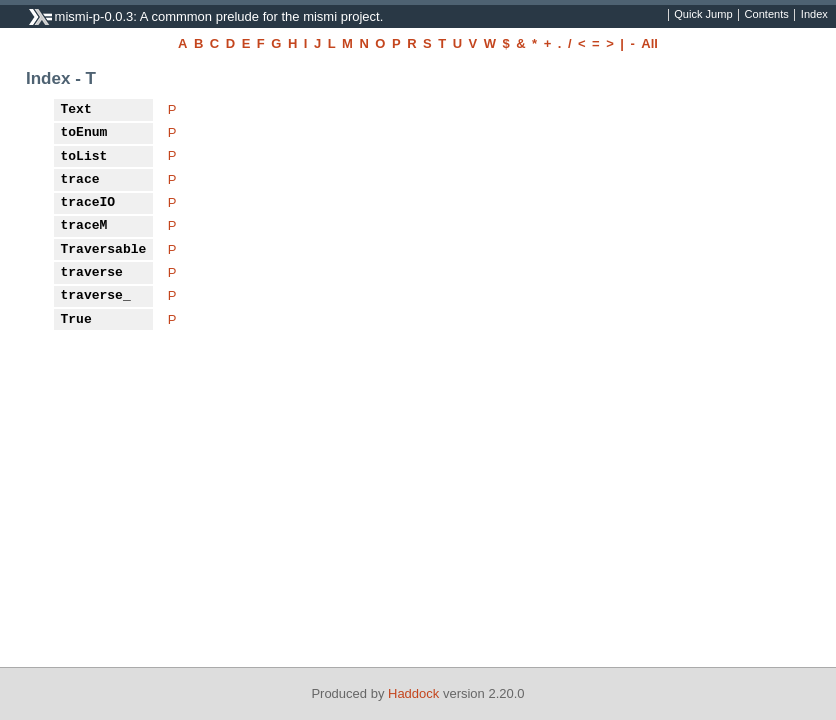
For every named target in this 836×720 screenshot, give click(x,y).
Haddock (413, 693)
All (649, 43)
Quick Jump (703, 15)
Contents (767, 15)
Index (814, 15)
